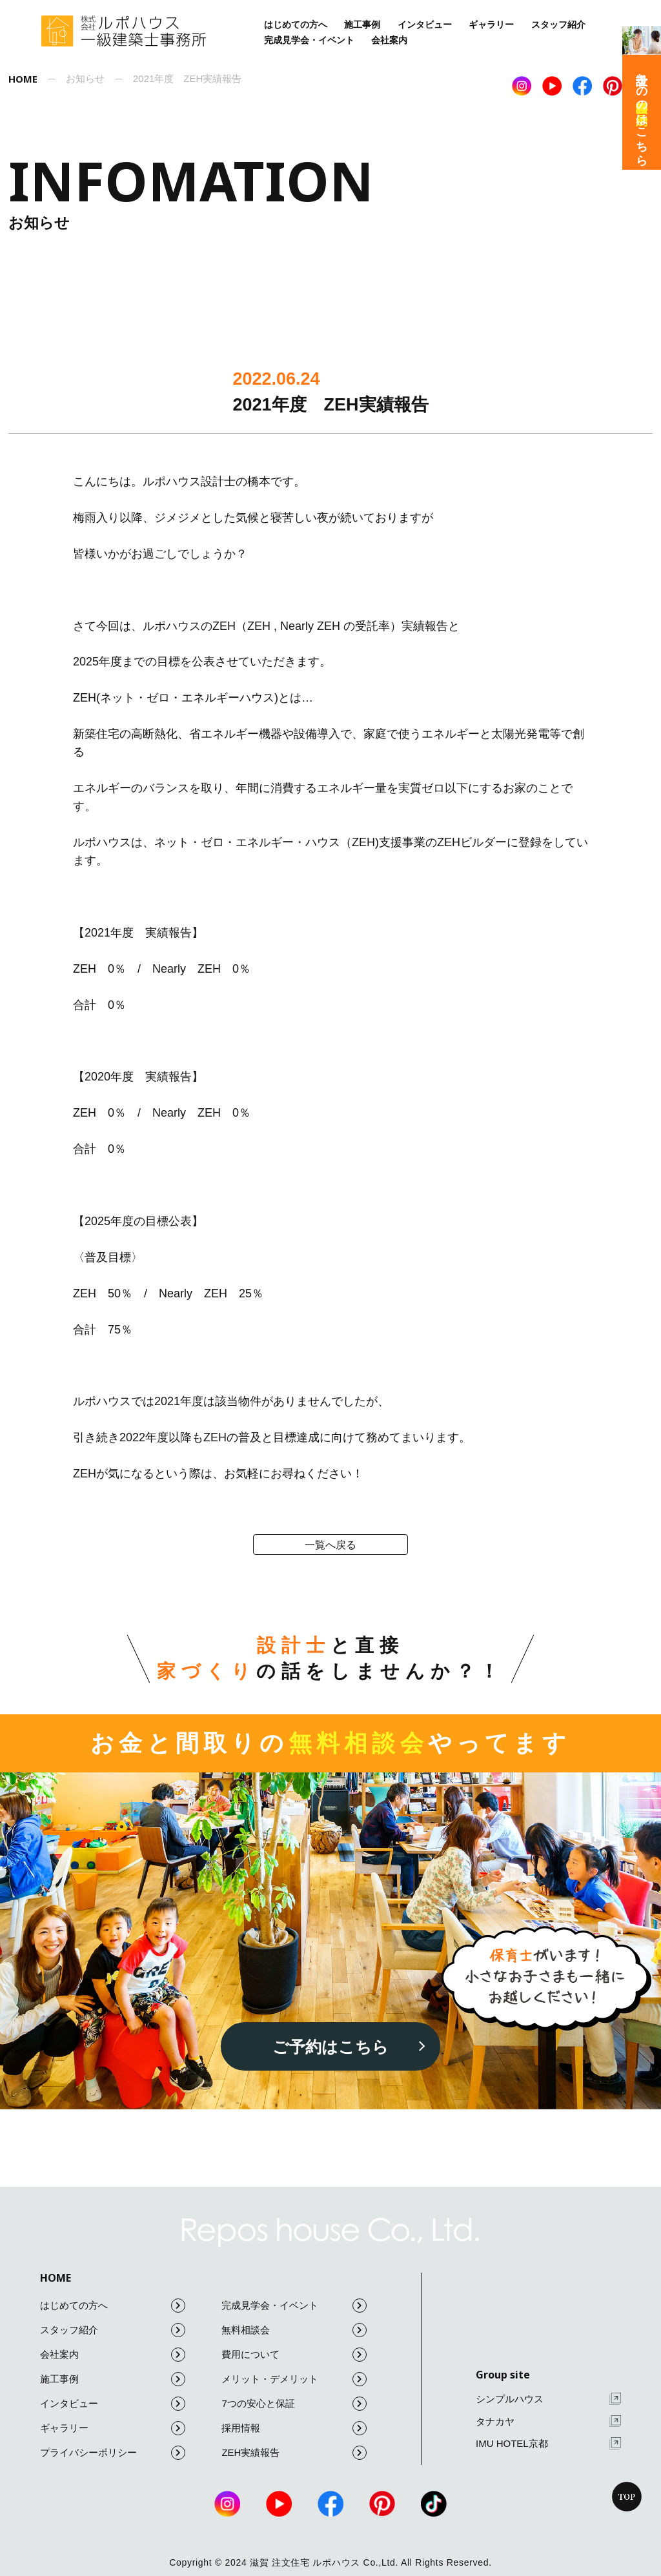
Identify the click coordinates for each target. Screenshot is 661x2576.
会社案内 (389, 40)
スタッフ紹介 (558, 24)
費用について (294, 2355)
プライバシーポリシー (112, 2453)
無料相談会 (294, 2330)
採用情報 (294, 2428)
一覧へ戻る (330, 1544)
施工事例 (362, 24)
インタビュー (425, 24)
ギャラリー (491, 24)
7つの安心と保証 (294, 2404)
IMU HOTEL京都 (548, 2443)
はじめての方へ (295, 24)
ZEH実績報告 (294, 2453)
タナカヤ (548, 2421)
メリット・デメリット (294, 2379)
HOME (55, 2278)
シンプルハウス (548, 2399)
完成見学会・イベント (309, 40)
